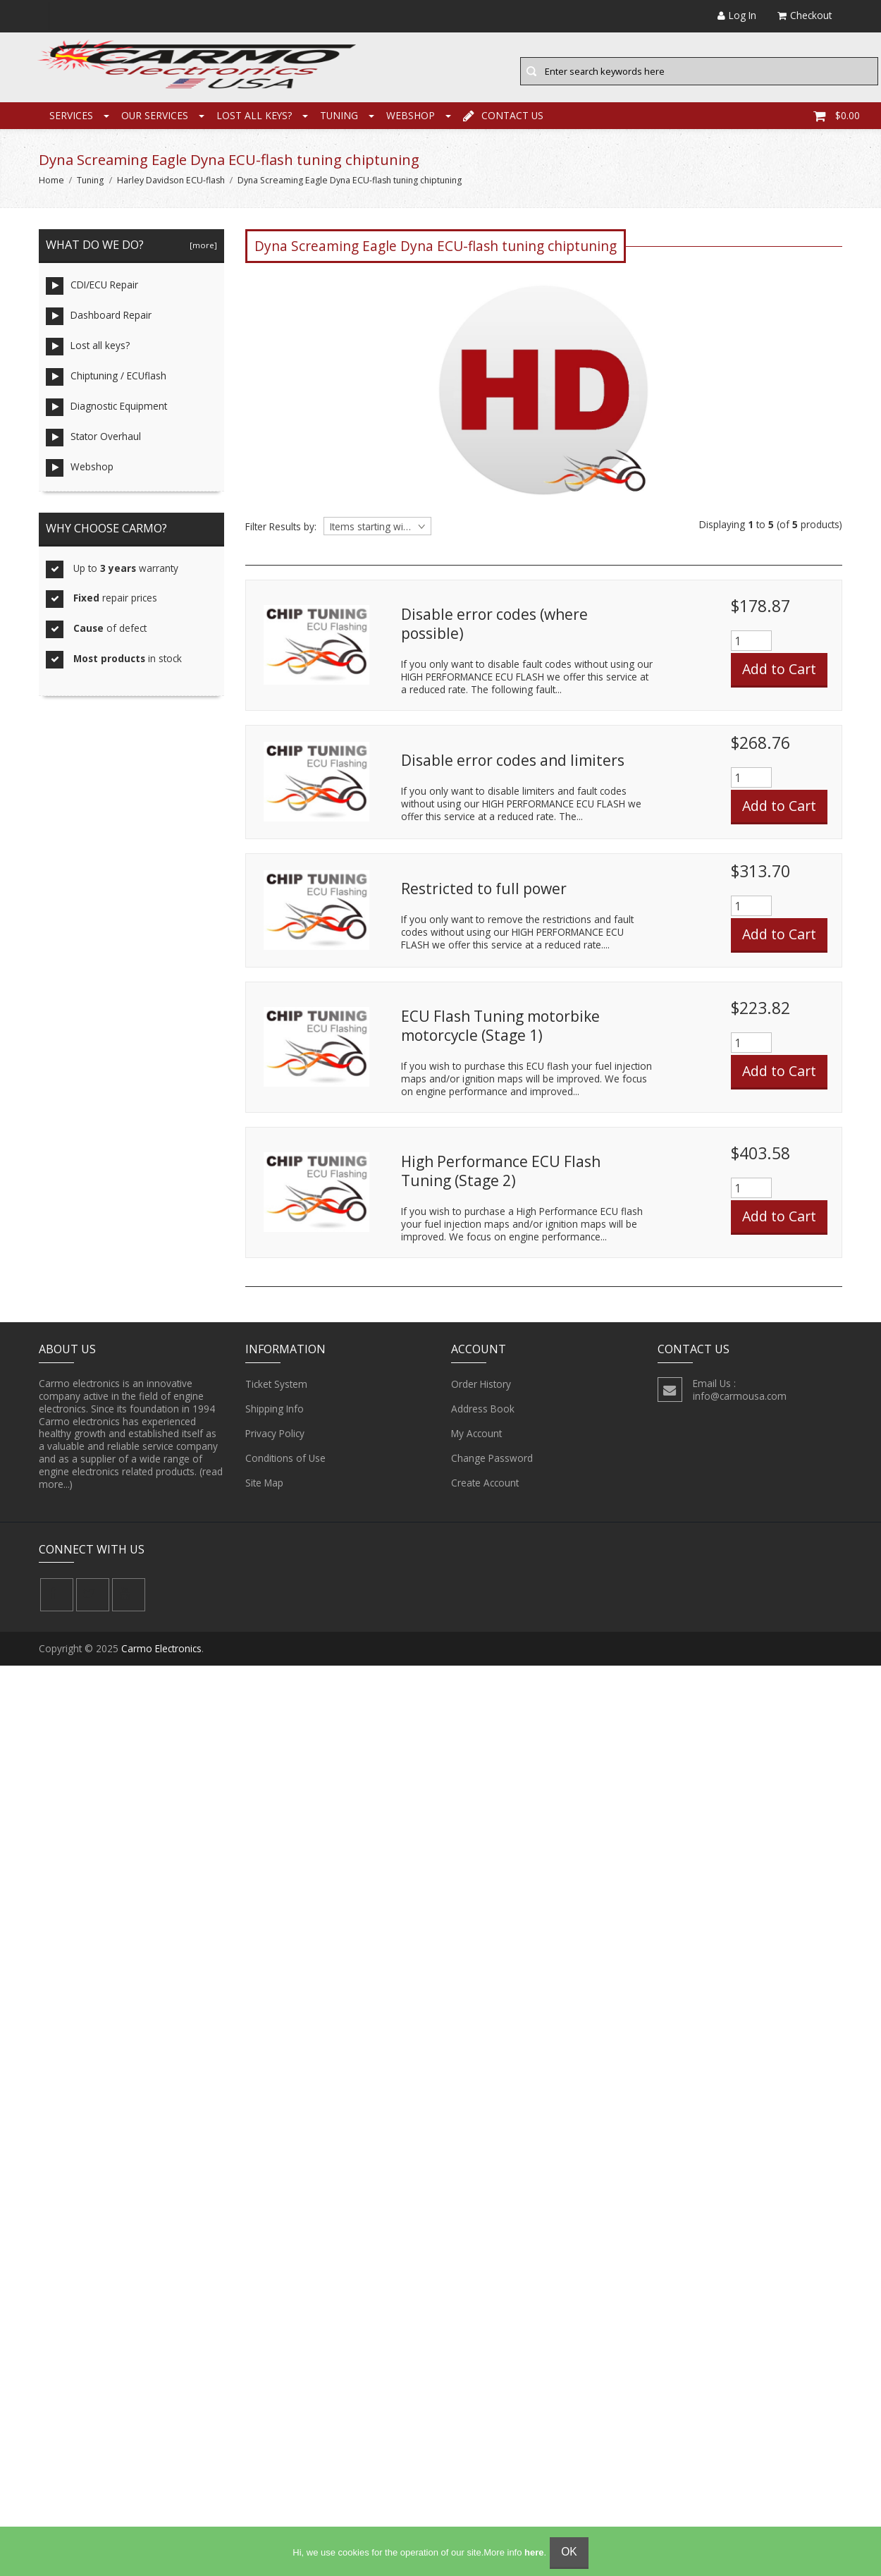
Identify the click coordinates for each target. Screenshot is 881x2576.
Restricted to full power (484, 896)
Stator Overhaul (93, 445)
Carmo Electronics (161, 1656)
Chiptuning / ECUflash (106, 384)
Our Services (154, 123)
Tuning (339, 123)
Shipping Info (274, 1416)
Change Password (492, 1466)
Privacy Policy (274, 1441)
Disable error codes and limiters (512, 769)
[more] (201, 253)
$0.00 (836, 123)
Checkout (804, 15)
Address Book (483, 1416)
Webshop (410, 123)
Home (51, 188)
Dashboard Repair (99, 324)
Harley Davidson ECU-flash (171, 188)
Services (71, 123)
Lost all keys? (254, 123)
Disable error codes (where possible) (494, 632)
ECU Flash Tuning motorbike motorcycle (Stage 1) (500, 1034)
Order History (481, 1392)
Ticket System (276, 1392)
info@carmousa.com (740, 1403)
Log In (736, 15)
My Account (476, 1441)
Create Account (485, 1490)
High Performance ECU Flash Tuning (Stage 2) (500, 1179)
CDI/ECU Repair (92, 294)
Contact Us (503, 123)
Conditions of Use (285, 1466)
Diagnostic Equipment (106, 415)
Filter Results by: (280, 534)
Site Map (264, 1490)
